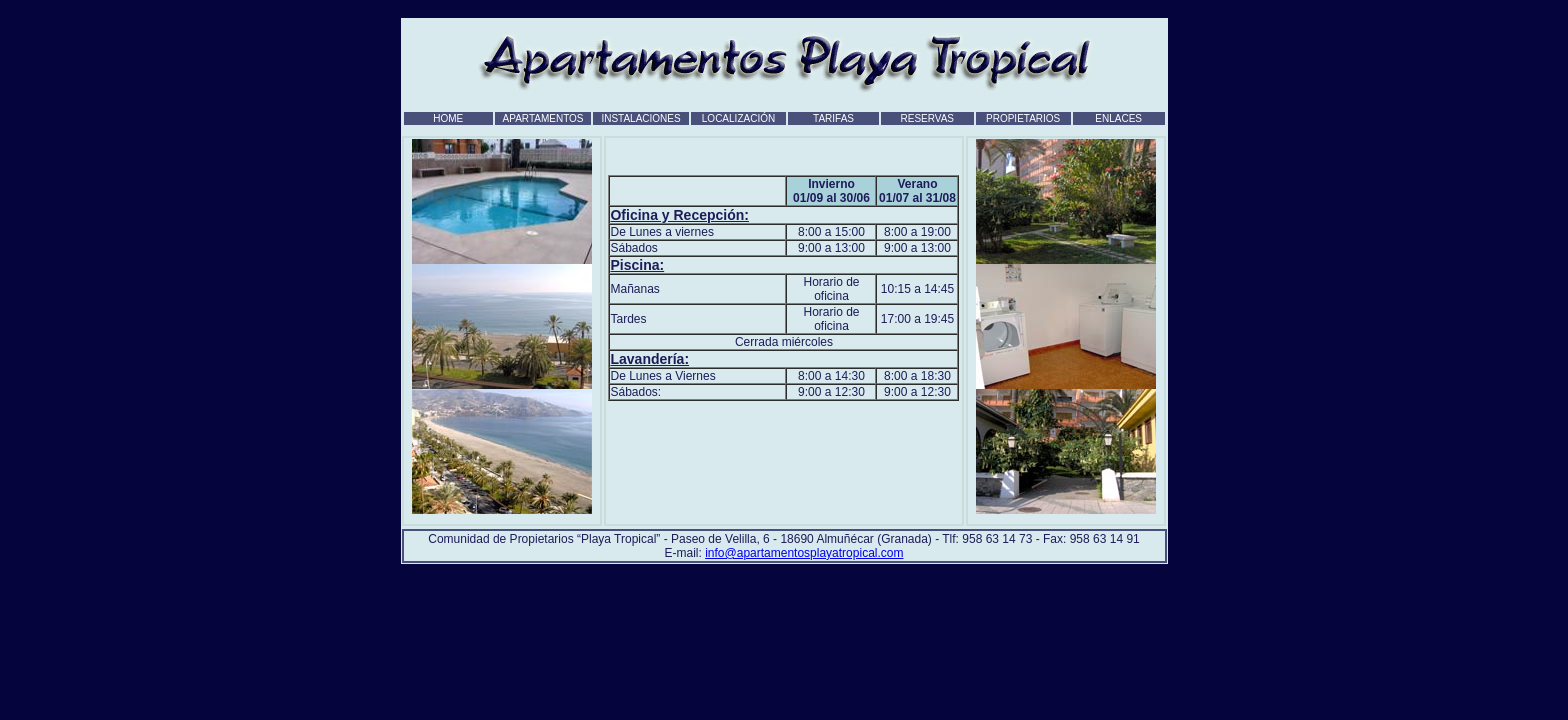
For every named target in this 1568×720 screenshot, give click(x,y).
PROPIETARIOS (1023, 118)
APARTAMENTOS (543, 118)
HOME (448, 118)
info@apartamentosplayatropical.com (804, 553)
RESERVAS (927, 118)
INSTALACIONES (640, 118)
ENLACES (1118, 118)
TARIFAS (833, 118)
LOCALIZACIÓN (738, 118)
